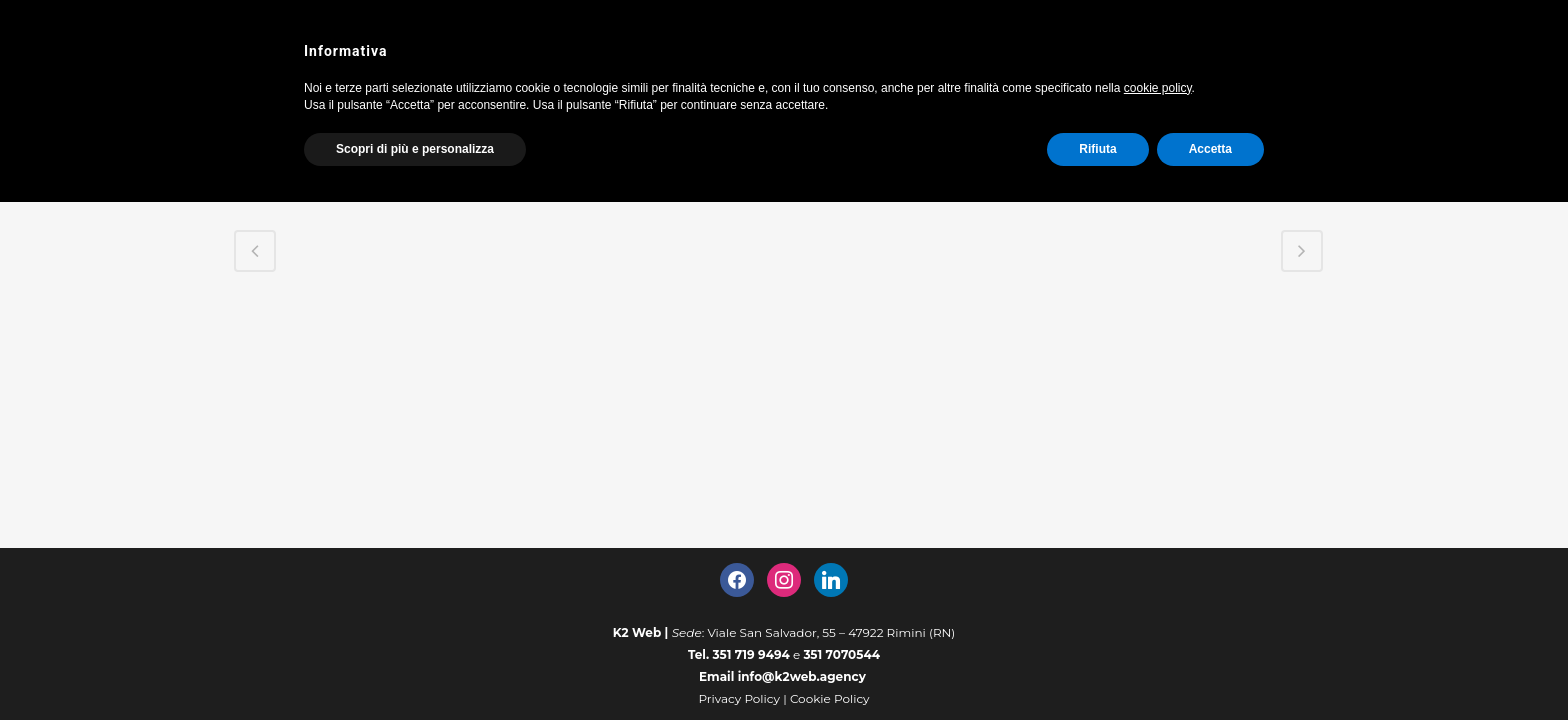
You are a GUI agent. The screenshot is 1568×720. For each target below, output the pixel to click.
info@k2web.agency (802, 676)
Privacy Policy (739, 698)
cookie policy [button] (1158, 88)
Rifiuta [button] (1097, 149)
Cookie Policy (830, 698)
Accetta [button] (1210, 149)
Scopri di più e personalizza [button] (415, 149)
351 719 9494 (751, 654)
